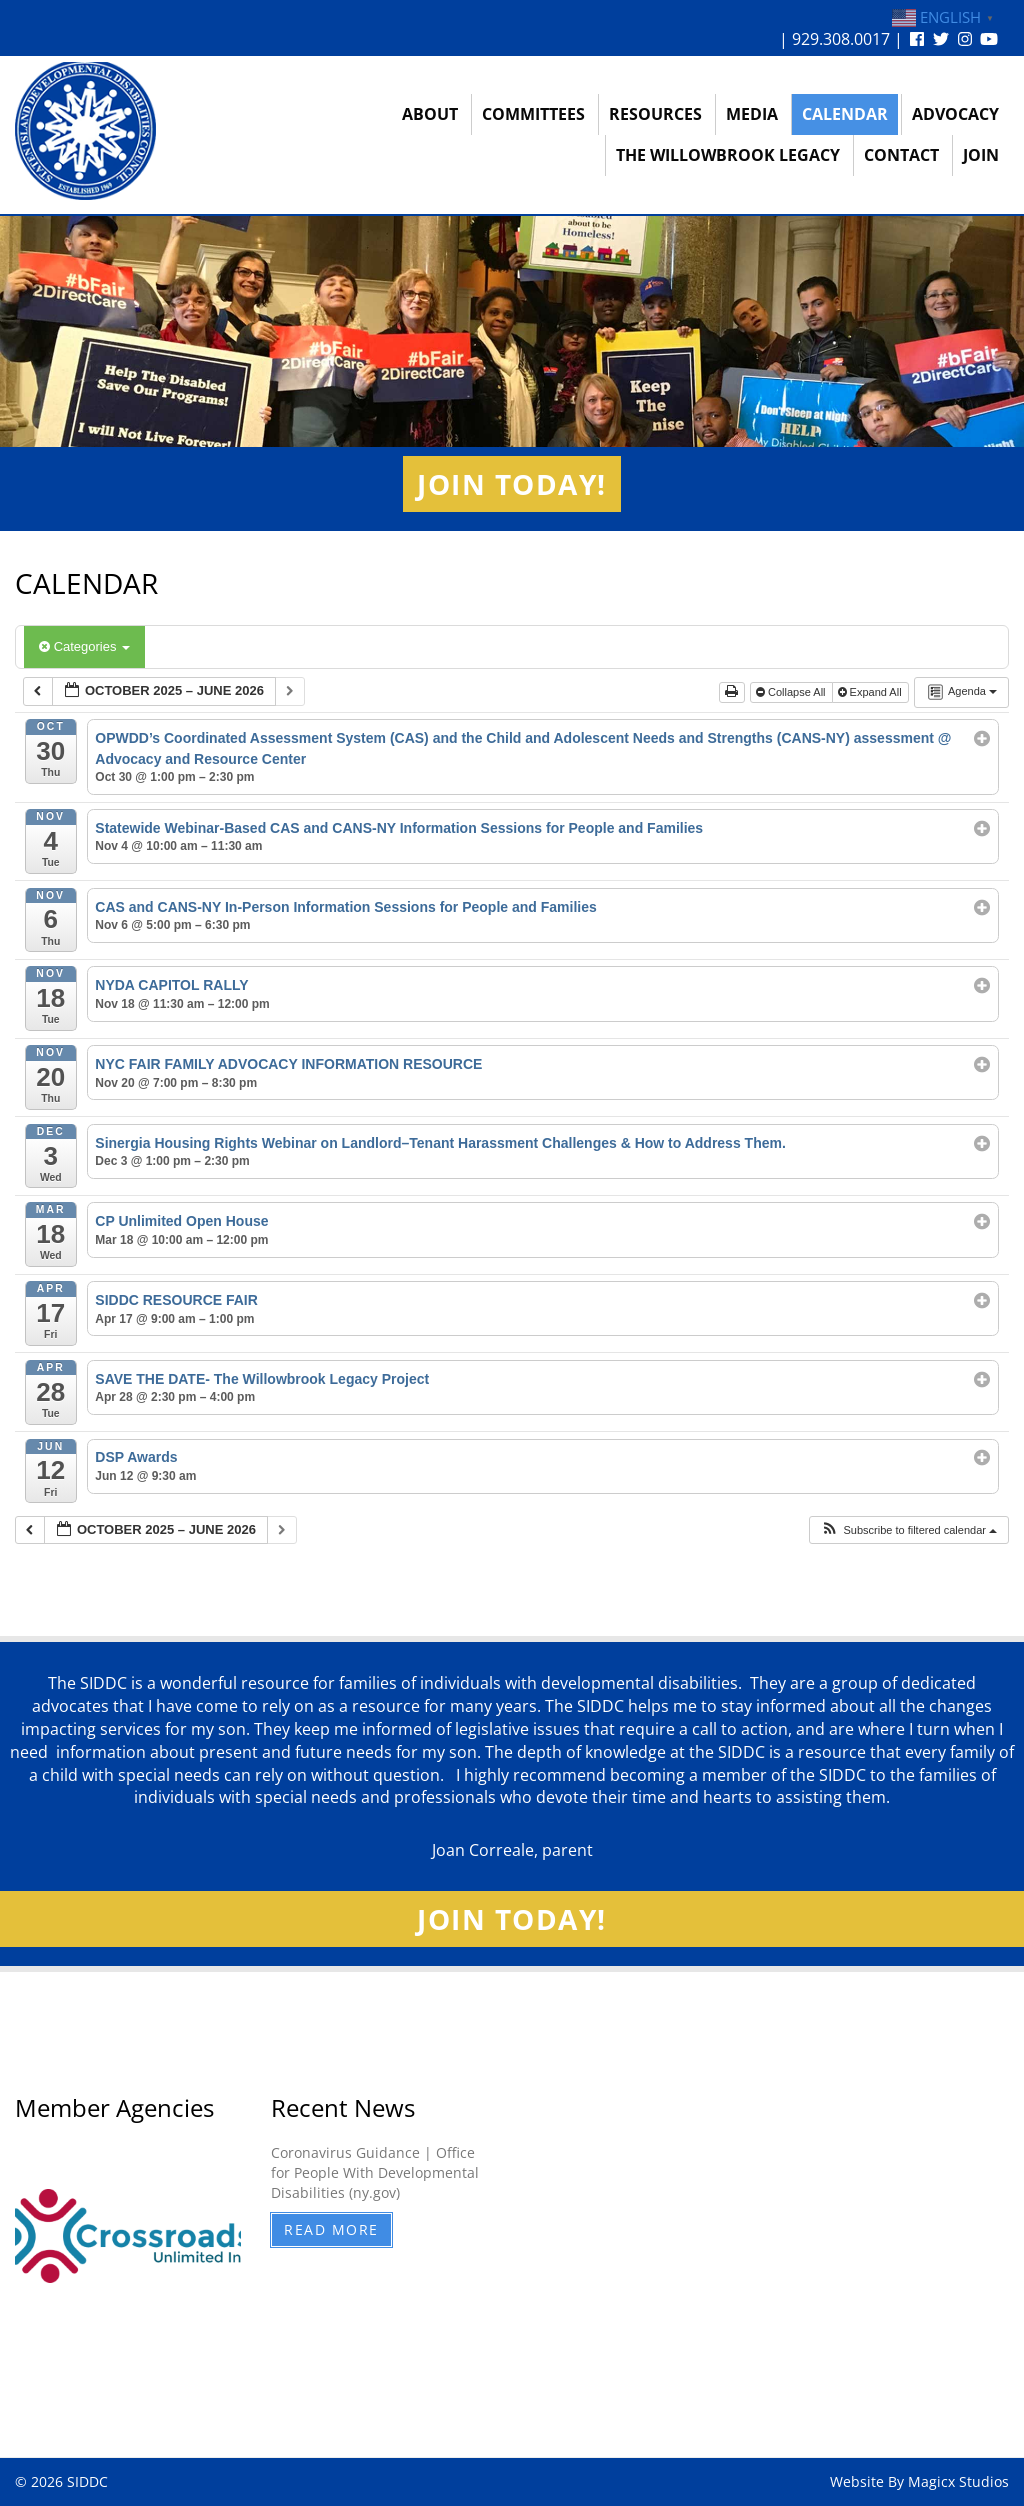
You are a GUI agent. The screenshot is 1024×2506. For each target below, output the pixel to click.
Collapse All (792, 692)
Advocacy (955, 114)
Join (981, 155)
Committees (533, 114)
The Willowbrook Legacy (728, 155)
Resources (655, 114)
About (430, 114)
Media (752, 114)
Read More (331, 2229)
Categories (84, 646)
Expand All (871, 692)
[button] (908, 1530)
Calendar (845, 114)
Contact (901, 155)
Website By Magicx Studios (919, 2481)
